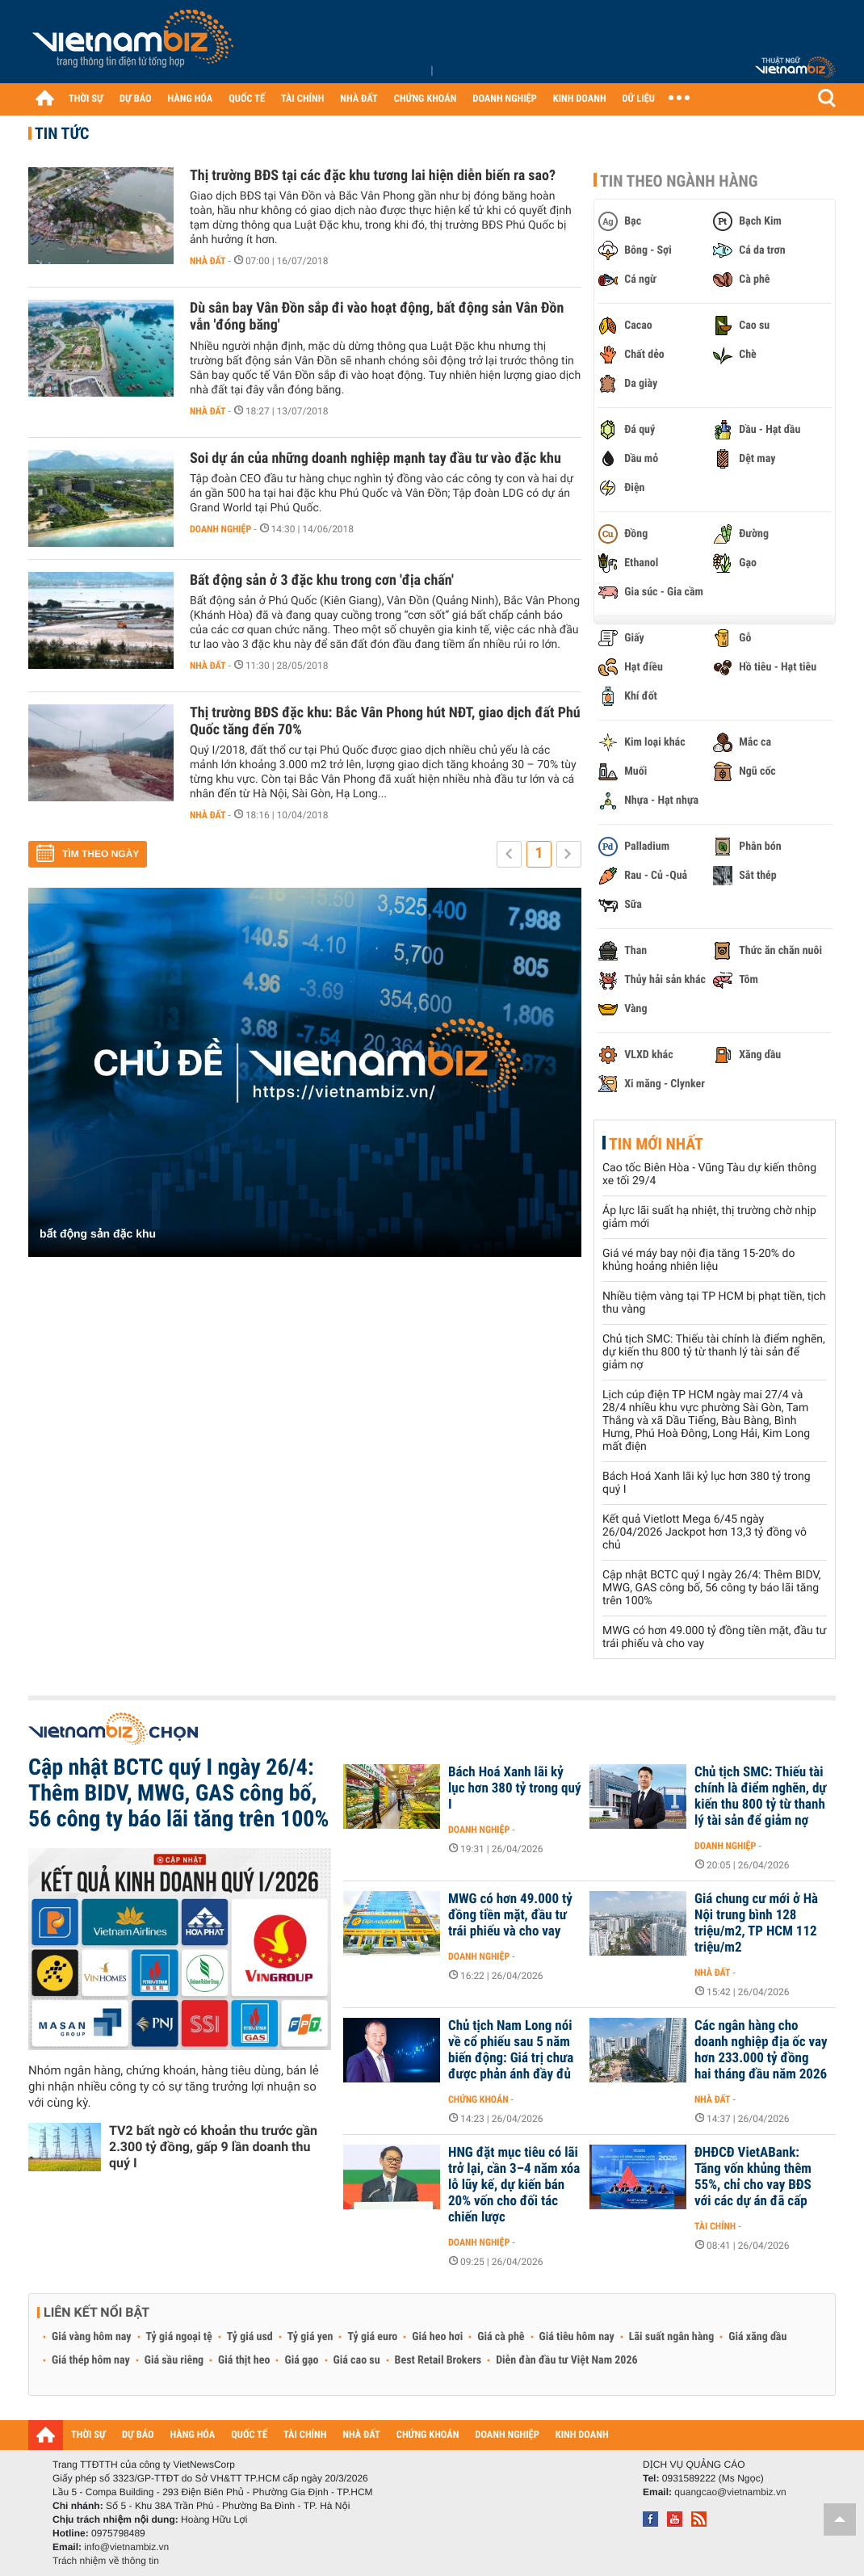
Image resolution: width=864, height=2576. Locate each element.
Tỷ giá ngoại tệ (179, 2337)
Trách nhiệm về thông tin (105, 2560)
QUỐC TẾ (247, 99)
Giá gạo (301, 2360)
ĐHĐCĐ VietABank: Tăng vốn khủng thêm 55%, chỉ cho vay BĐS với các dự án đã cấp (753, 2177)
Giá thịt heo (244, 2360)
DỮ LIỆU (639, 99)
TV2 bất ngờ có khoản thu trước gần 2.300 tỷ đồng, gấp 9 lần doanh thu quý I (213, 2146)
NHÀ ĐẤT (358, 99)
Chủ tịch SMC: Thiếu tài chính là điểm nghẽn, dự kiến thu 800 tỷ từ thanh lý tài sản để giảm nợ (713, 1352)
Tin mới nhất (656, 1144)
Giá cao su (356, 2360)
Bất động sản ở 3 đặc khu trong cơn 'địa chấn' (322, 580)
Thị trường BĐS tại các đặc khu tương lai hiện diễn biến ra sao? (373, 175)
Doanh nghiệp (220, 529)
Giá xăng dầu (757, 2337)
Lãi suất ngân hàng (671, 2337)
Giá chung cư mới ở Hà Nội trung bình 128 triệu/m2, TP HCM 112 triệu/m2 (756, 1923)
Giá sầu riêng (174, 2360)
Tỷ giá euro (372, 2337)
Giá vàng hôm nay (92, 2337)
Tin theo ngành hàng (679, 181)
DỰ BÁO (136, 99)
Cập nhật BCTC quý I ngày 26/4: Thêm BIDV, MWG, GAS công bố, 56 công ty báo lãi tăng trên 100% (711, 1588)
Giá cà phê (500, 2337)
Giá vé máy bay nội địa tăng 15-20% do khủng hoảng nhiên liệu (698, 1260)
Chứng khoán (478, 2099)
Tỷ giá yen (310, 2337)
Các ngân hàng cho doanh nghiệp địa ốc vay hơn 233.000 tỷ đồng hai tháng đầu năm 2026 (761, 2050)
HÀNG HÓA (190, 99)
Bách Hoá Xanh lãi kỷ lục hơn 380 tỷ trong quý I (514, 1788)
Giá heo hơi (437, 2337)
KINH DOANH (579, 99)
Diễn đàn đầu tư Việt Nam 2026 (566, 2360)
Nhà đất (208, 261)
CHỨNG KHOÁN (425, 99)
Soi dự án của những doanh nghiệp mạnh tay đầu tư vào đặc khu (375, 458)
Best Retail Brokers (438, 2360)
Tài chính (715, 2226)
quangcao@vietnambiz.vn (730, 2492)
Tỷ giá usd (250, 2337)
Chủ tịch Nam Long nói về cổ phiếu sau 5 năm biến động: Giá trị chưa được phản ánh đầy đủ (510, 2050)
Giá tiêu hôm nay (576, 2337)
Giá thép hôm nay (91, 2360)
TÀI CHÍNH (302, 99)
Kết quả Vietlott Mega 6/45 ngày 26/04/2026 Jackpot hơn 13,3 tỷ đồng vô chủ (704, 1532)
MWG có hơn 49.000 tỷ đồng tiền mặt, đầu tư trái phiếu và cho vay (510, 1915)
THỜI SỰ (86, 99)
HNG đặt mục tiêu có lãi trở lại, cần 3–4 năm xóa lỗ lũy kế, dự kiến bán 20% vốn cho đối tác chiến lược (514, 2185)
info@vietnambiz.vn (126, 2547)
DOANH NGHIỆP (504, 99)
